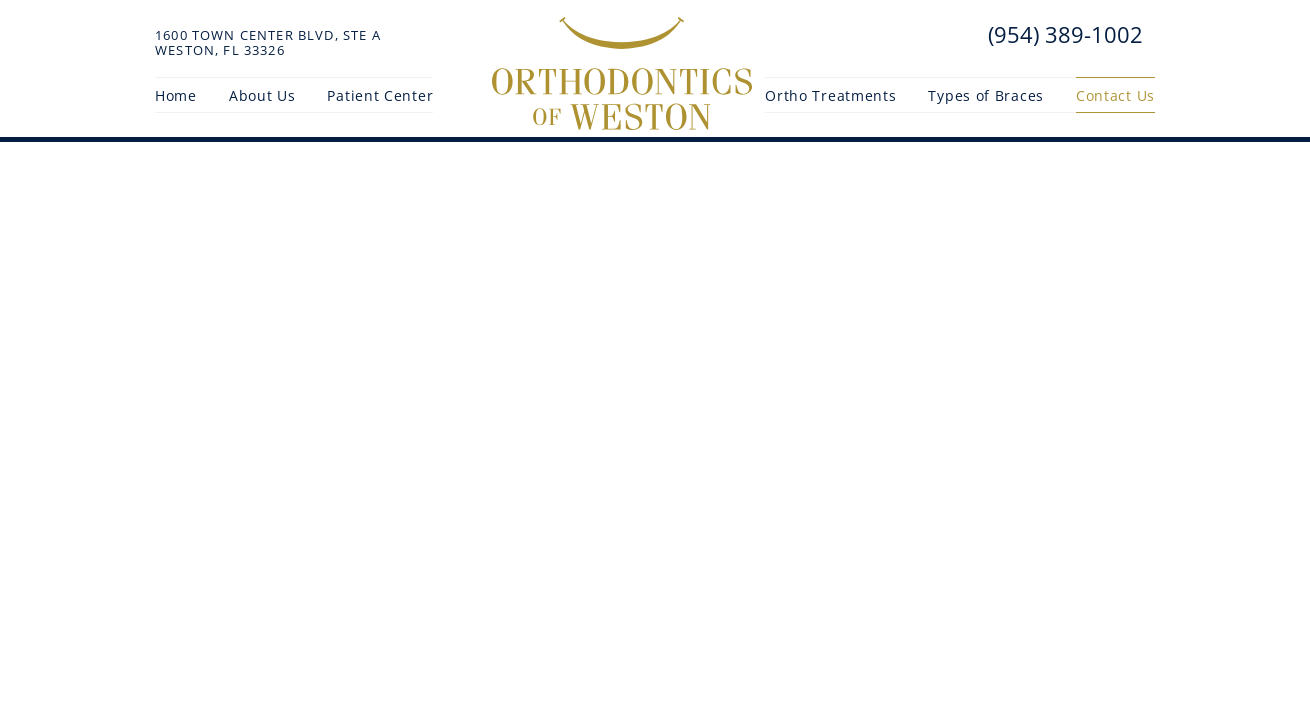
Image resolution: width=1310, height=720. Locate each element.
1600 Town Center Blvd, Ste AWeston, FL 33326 (268, 43)
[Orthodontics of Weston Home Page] (622, 74)
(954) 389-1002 (1062, 34)
